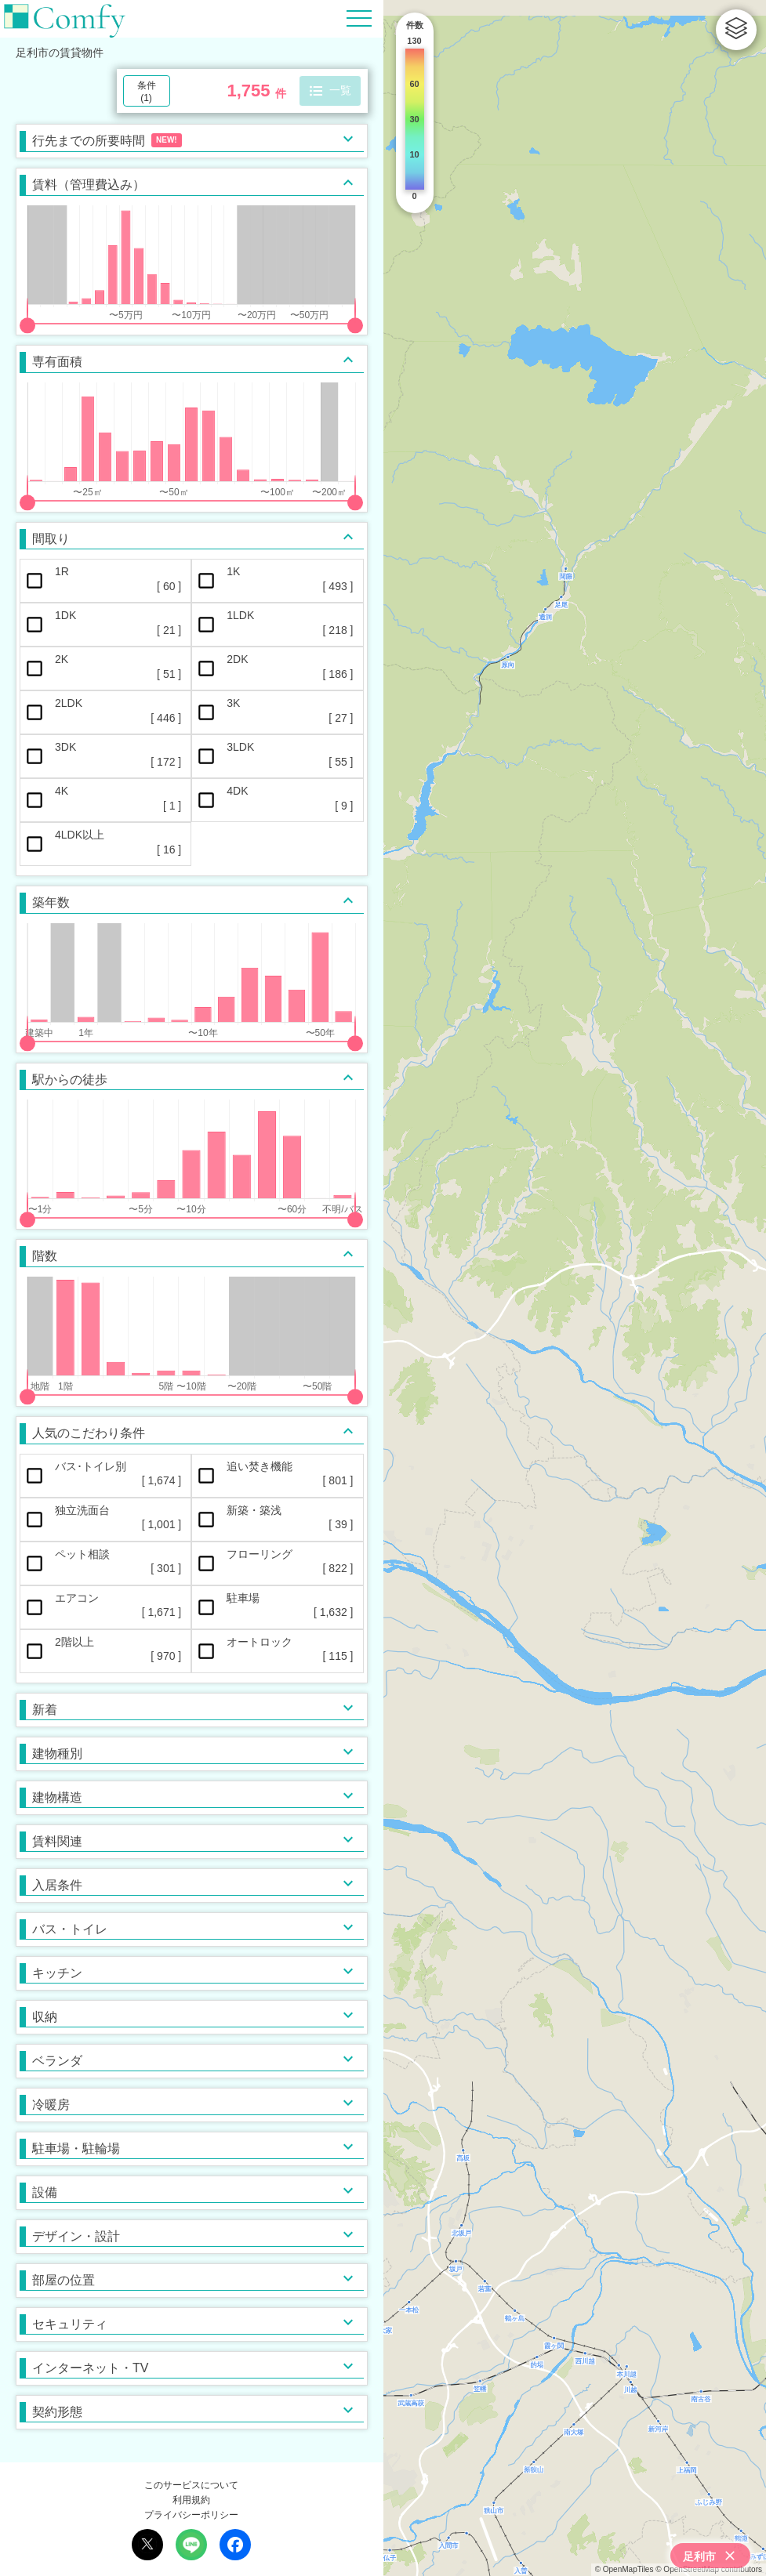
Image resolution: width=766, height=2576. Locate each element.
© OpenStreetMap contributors (708, 2569)
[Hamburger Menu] (359, 17)
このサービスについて (191, 2485)
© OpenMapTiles (624, 2569)
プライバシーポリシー (191, 2514)
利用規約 (191, 2499)
